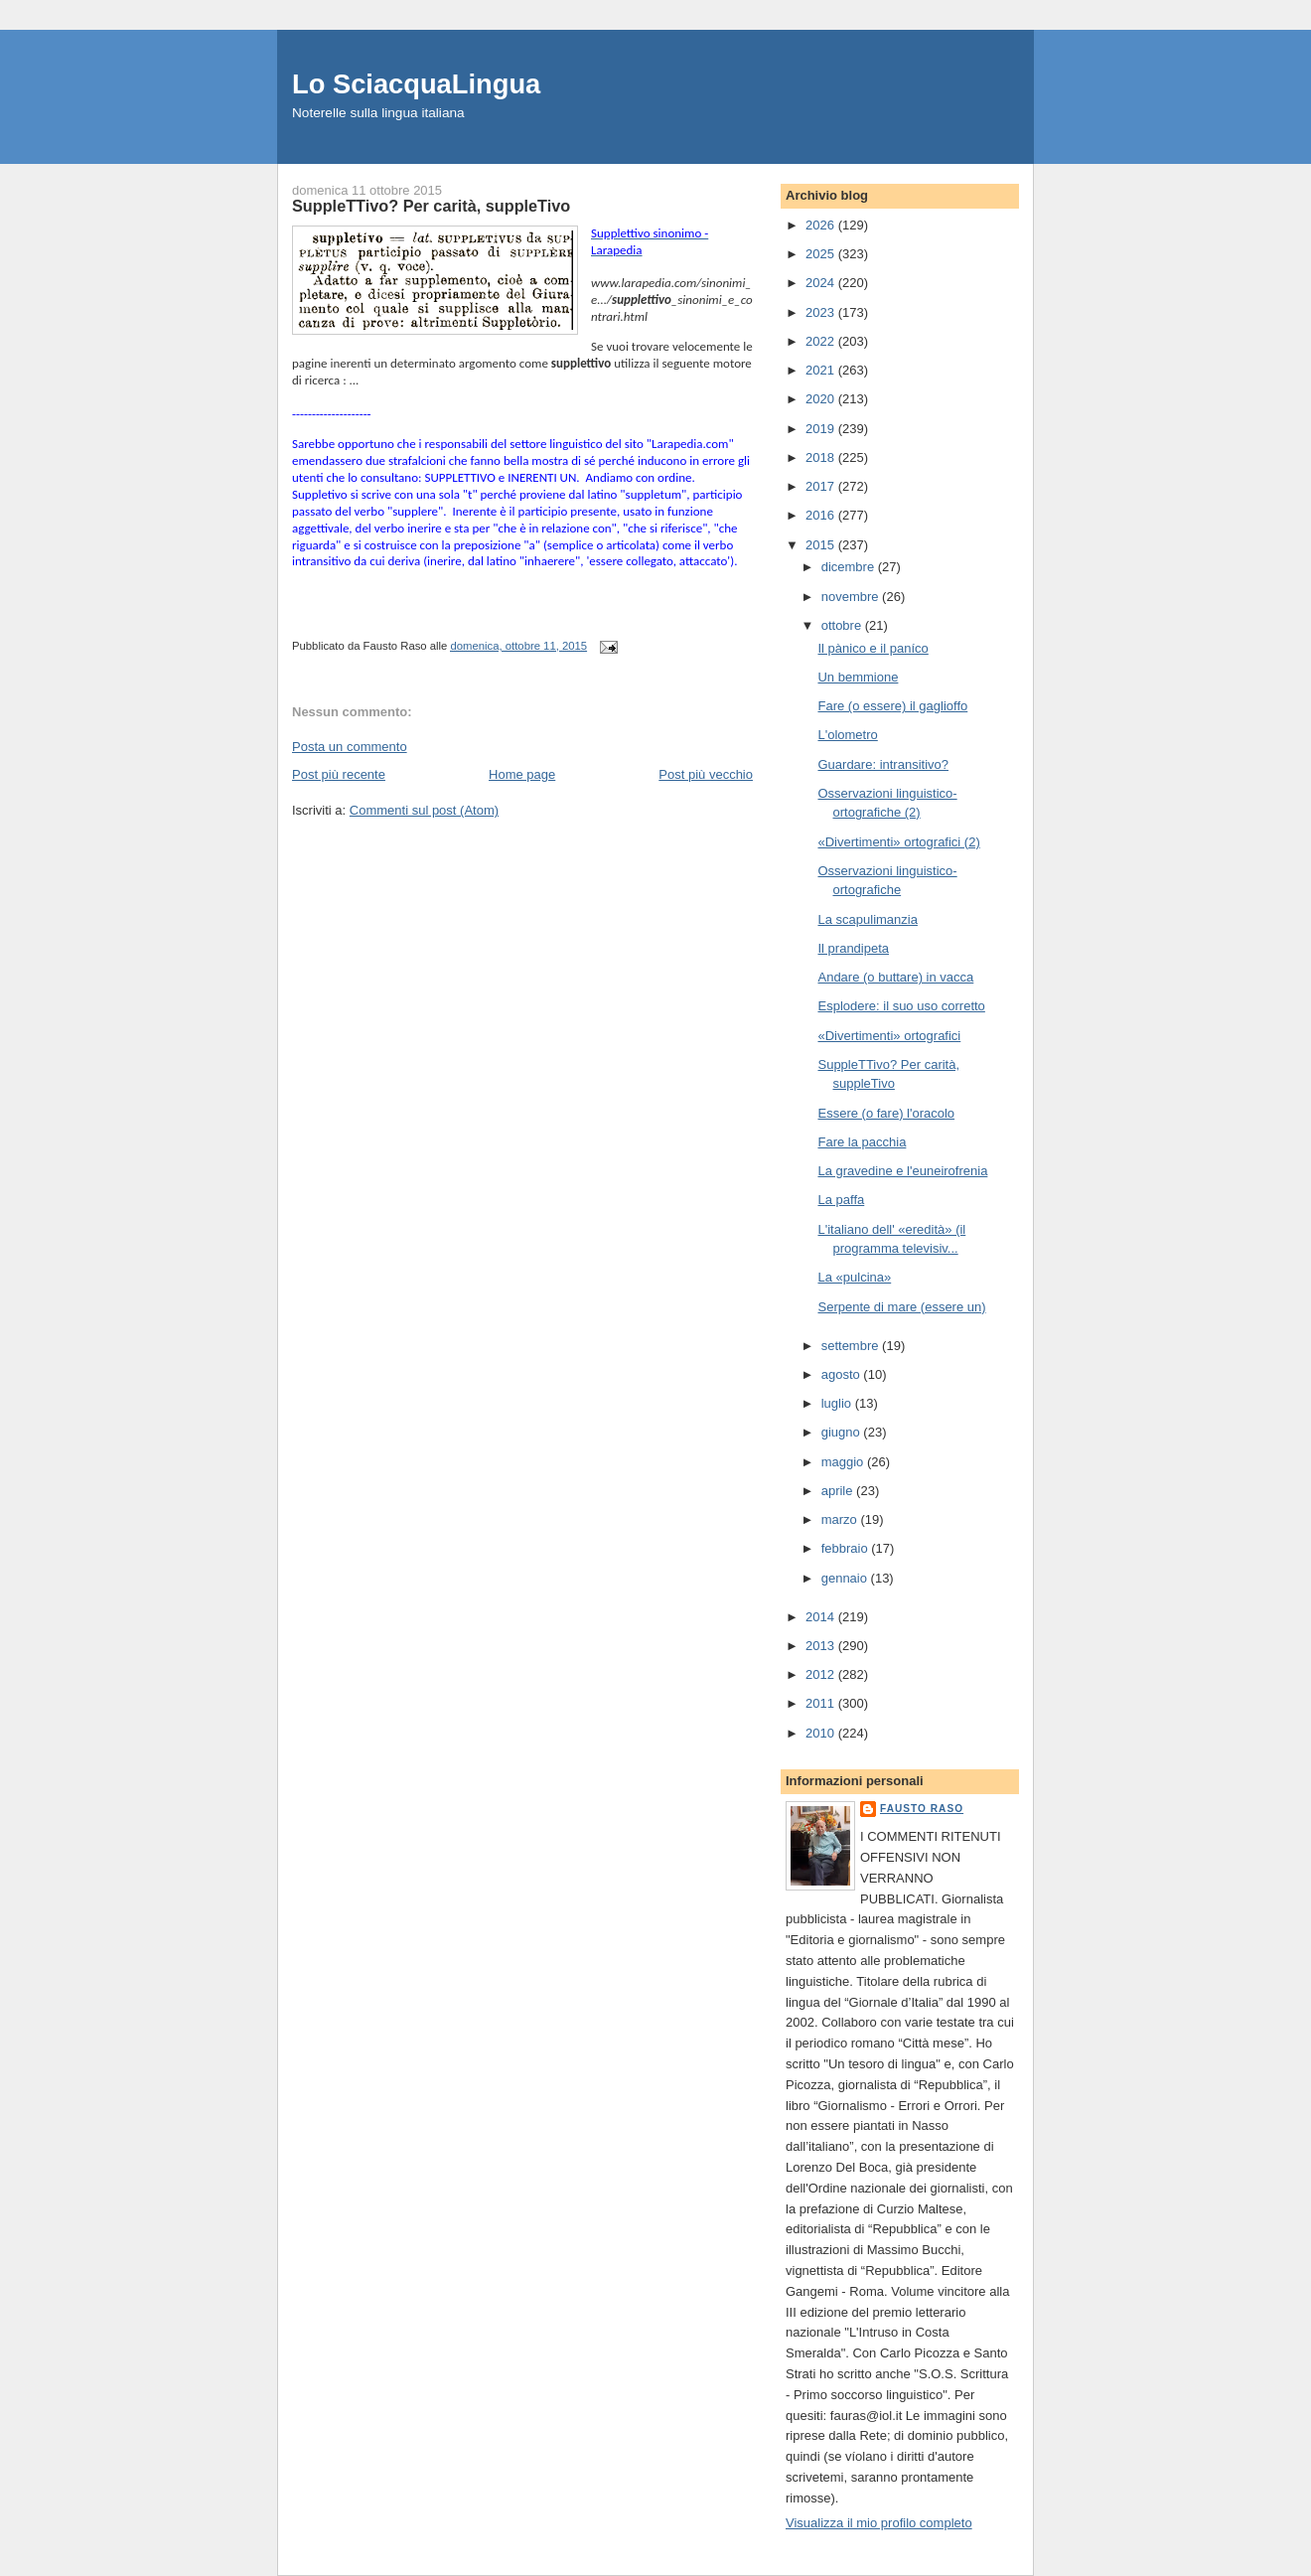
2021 (821, 370)
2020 (821, 398)
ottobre (843, 625)
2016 (821, 515)
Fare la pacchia (861, 1142)
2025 (821, 253)
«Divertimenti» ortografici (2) (898, 841)
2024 (821, 282)
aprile (838, 1490)
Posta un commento (349, 746)
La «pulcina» (854, 1277)
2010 (821, 1733)
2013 (821, 1645)
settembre (851, 1345)
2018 (821, 457)
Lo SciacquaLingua (416, 84)
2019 (821, 428)
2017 (821, 486)
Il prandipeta (853, 948)
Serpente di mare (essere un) (901, 1306)
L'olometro (847, 734)
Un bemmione (857, 677)
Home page (522, 774)
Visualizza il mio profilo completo (879, 2522)
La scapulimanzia (867, 919)
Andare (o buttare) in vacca (895, 977)
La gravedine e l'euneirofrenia (902, 1170)
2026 (821, 225)
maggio (844, 1461)
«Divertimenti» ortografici (888, 1035)
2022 (821, 341)
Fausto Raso (921, 1808)
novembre (851, 596)
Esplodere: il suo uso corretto (900, 1005)
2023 (821, 312)
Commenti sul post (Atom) (424, 810)
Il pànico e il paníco (872, 648)
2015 (821, 544)
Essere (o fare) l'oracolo (885, 1113)
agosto (842, 1374)
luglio (838, 1403)
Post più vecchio (705, 774)
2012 (821, 1674)
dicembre (849, 566)
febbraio (846, 1548)
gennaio (846, 1578)
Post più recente (338, 774)
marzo (841, 1519)
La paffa (840, 1199)
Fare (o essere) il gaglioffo (892, 705)
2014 (821, 1616)
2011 (821, 1703)
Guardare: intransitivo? (882, 764)
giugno (842, 1432)
